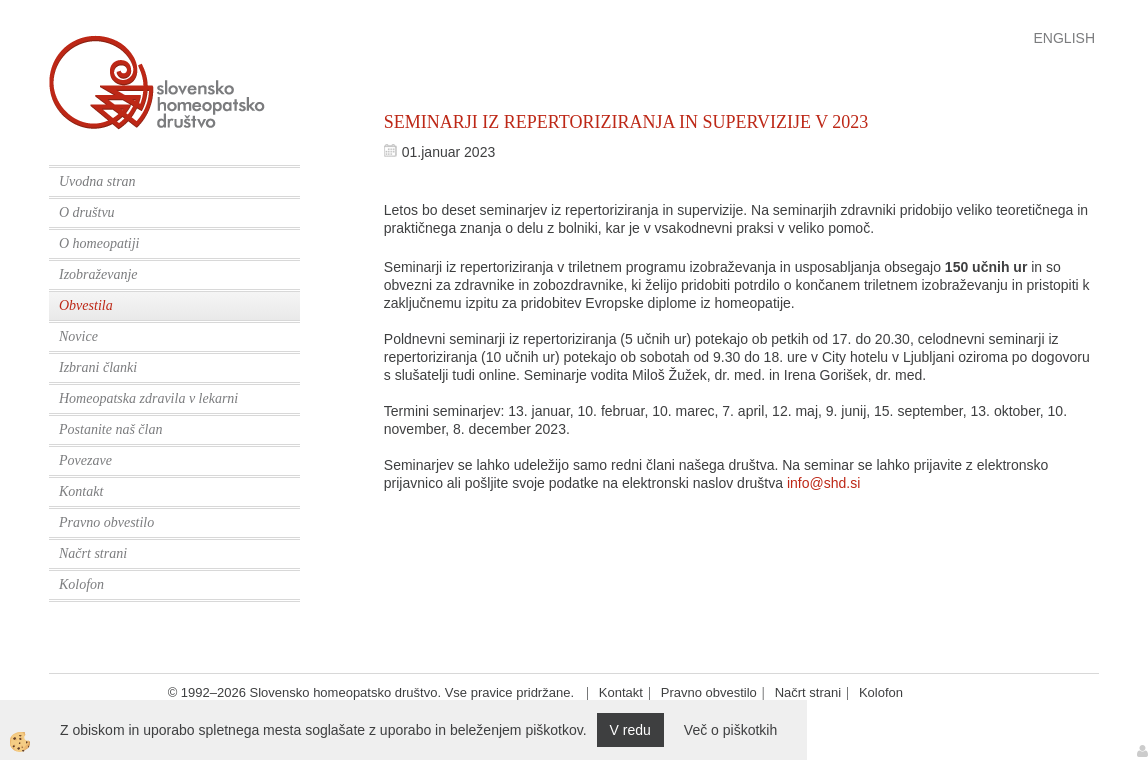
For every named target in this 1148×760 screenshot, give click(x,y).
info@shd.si (823, 483)
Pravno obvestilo (106, 522)
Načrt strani (93, 553)
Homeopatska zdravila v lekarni (148, 398)
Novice (78, 336)
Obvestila (86, 305)
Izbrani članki (98, 367)
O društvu (87, 212)
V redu (630, 730)
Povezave (85, 460)
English (1064, 38)
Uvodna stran (97, 181)
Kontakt (81, 491)
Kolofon (81, 584)
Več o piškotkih (730, 730)
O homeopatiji (99, 243)
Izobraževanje (98, 274)
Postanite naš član (110, 429)
